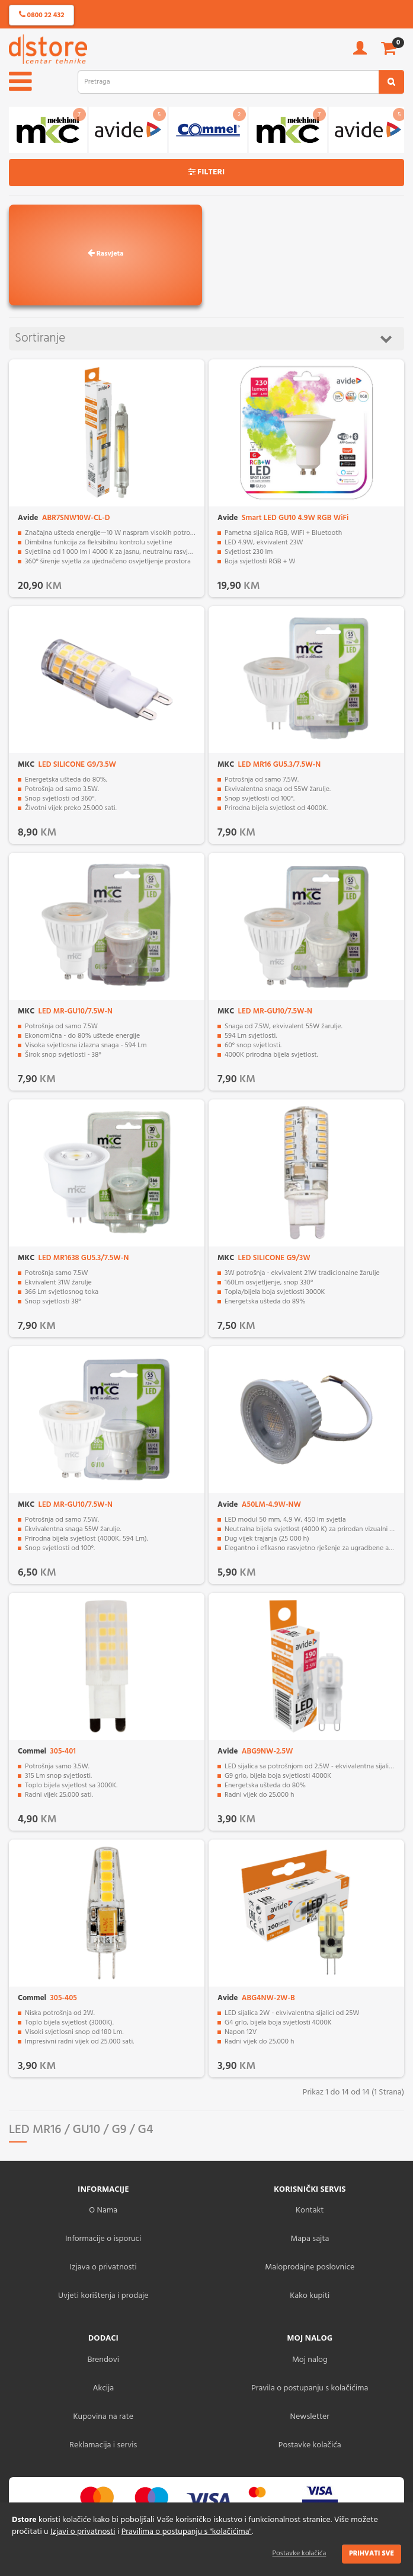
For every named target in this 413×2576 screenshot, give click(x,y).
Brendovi (103, 2360)
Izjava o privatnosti (103, 2267)
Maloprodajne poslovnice (309, 2267)
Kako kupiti (309, 2296)
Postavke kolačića (299, 2553)
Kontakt (310, 2210)
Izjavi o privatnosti (82, 2532)
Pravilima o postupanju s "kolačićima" (186, 2532)
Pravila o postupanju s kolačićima (309, 2388)
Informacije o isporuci (103, 2239)
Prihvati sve (371, 2553)
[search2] (391, 82)
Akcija (103, 2388)
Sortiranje (203, 338)
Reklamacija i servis (103, 2445)
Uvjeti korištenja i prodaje (103, 2296)
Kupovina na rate (103, 2417)
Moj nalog (310, 2360)
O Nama (103, 2210)
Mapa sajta (309, 2239)
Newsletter (309, 2417)
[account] (360, 52)
